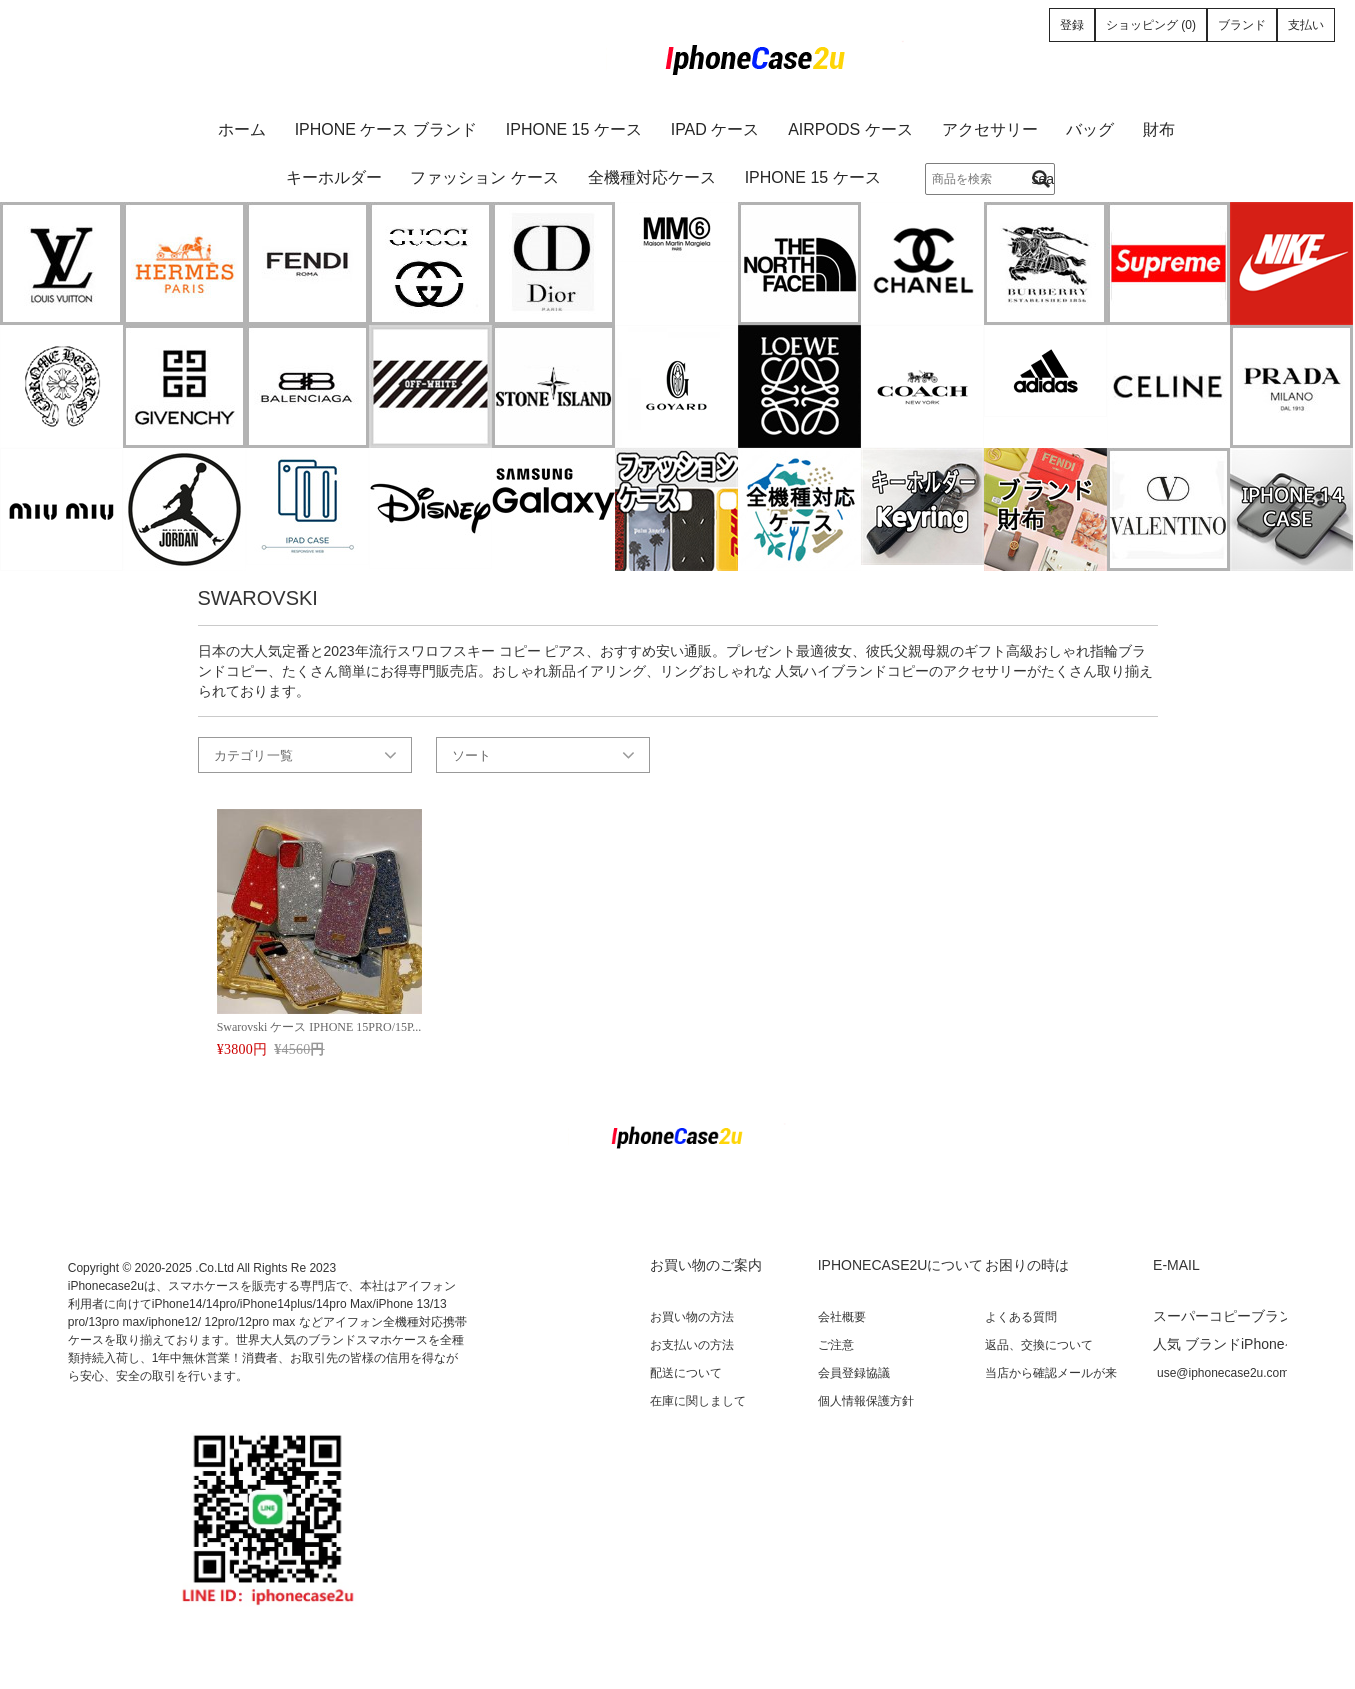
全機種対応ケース (652, 177)
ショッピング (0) (1151, 25)
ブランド (1242, 25)
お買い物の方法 (692, 1317)
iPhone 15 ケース (574, 129)
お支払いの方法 (692, 1345)
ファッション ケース (484, 177)
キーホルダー (334, 177)
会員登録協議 (854, 1373)
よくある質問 (1021, 1317)
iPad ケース (715, 129)
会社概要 (842, 1317)
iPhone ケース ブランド (386, 129)
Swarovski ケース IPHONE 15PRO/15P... (319, 1027)
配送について (686, 1373)
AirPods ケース (850, 129)
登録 (1072, 25)
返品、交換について (1039, 1345)
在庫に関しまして (698, 1401)
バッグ (1090, 129)
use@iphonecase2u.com (1223, 1373)
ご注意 (836, 1345)
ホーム (242, 129)
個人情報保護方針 (866, 1401)
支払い (1306, 25)
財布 (1159, 129)
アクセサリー (990, 129)
